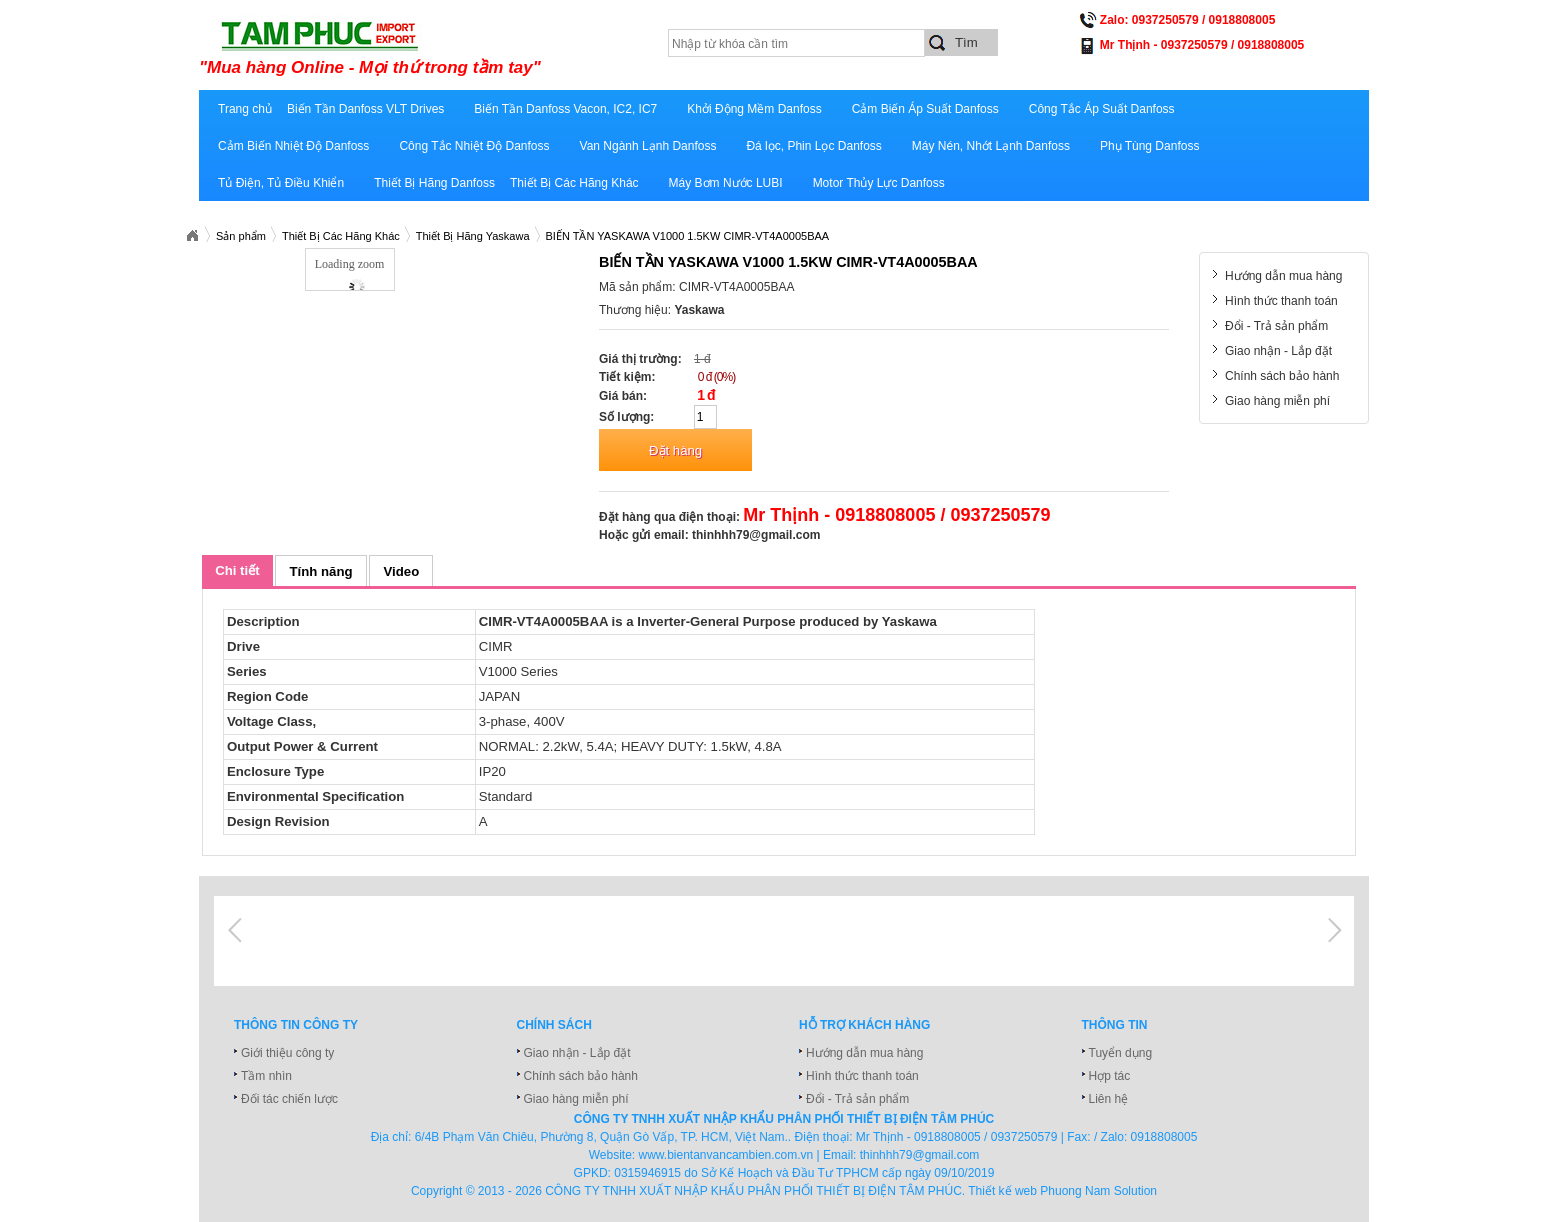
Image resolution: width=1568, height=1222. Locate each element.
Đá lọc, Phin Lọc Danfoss (813, 146)
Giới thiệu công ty (287, 1053)
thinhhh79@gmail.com (756, 535)
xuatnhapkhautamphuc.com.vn (446, 47)
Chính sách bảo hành (1282, 376)
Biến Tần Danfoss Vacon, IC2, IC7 (565, 109)
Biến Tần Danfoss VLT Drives (365, 109)
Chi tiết (237, 570)
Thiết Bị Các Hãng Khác (574, 183)
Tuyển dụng (1121, 1053)
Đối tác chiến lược (289, 1099)
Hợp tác (1110, 1076)
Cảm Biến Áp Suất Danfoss (925, 109)
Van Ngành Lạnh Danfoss (648, 146)
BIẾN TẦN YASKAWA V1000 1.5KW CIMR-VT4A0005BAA (688, 236)
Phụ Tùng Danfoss (1150, 146)
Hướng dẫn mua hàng (1283, 276)
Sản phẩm (241, 236)
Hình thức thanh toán (1281, 301)
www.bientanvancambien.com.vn (726, 1155)
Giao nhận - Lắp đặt (1278, 351)
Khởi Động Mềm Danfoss (754, 109)
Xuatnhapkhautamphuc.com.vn (192, 236)
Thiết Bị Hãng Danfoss (434, 183)
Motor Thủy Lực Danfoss (879, 183)
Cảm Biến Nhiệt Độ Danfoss (293, 146)
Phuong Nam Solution (1098, 1191)
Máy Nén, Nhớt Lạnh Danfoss (991, 146)
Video (402, 571)
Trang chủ (245, 109)
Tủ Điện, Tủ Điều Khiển (281, 183)
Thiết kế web (1002, 1191)
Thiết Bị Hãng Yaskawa (473, 236)
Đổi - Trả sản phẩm (1276, 326)
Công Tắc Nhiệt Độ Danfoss (474, 146)
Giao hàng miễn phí (1277, 401)
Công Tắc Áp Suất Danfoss (1102, 109)
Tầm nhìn (266, 1076)
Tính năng (321, 571)
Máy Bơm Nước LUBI (726, 183)
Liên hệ (1109, 1099)
